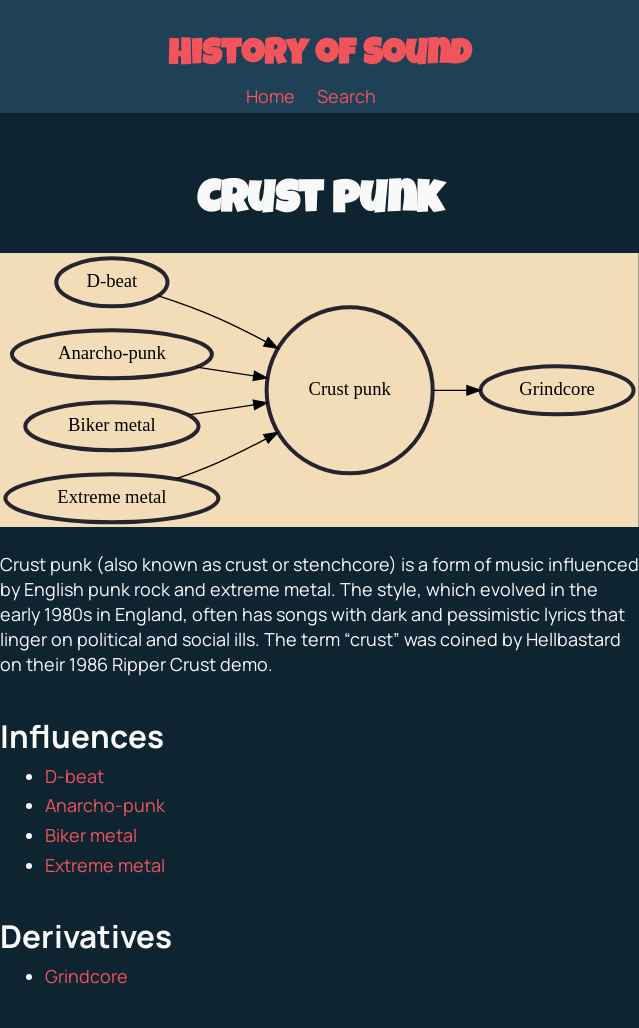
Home (270, 96)
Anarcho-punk (105, 805)
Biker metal (91, 835)
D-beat (74, 776)
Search (346, 96)
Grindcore (86, 976)
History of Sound (319, 57)
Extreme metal (105, 865)
